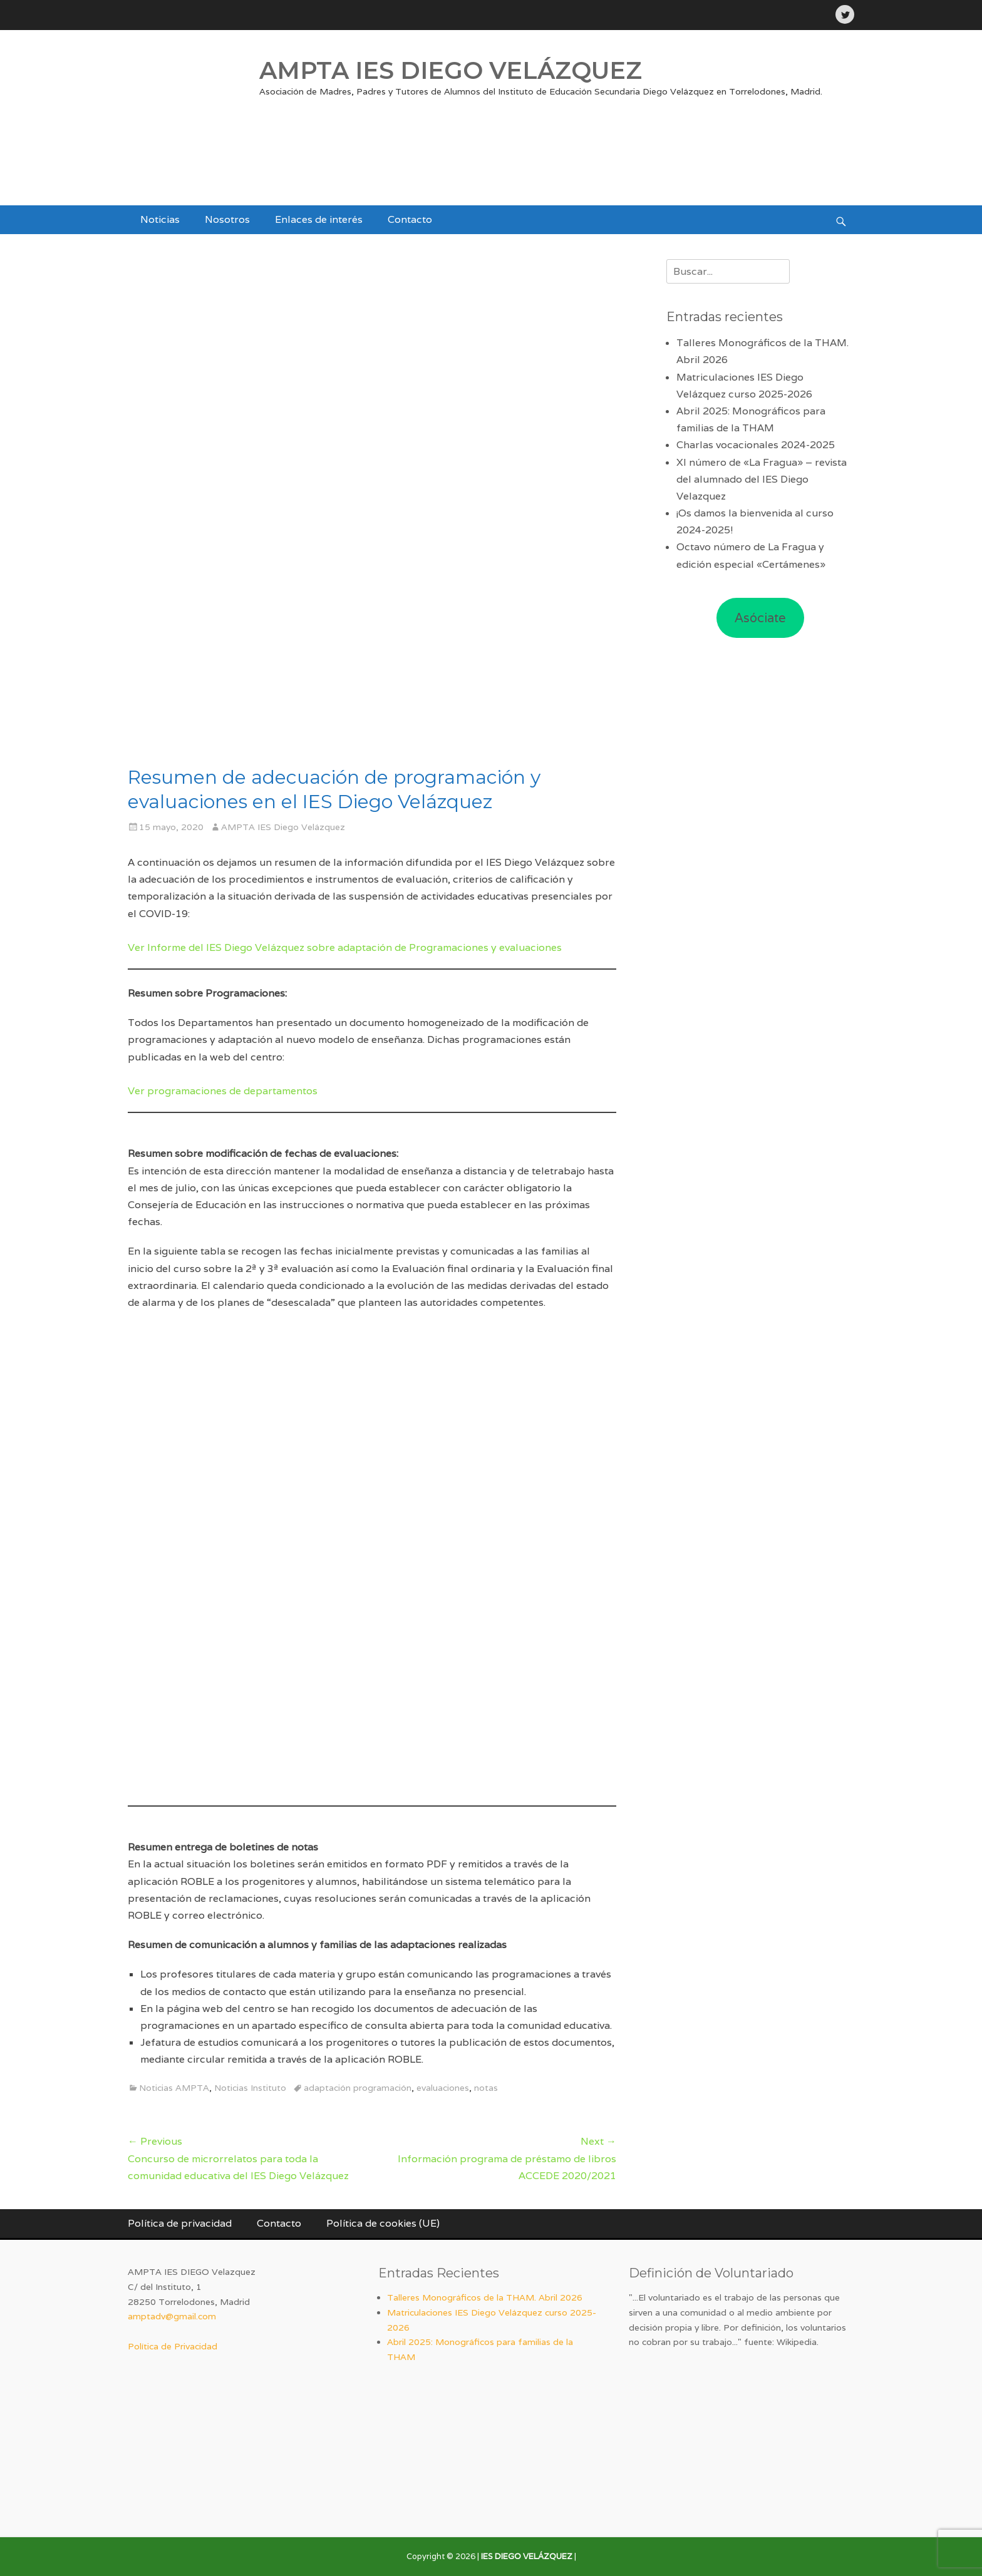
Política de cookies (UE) (383, 2223)
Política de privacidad (180, 2223)
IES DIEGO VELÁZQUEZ (526, 2556)
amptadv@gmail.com (172, 2316)
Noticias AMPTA (174, 2087)
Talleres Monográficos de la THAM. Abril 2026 (484, 2297)
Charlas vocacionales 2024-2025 (755, 444)
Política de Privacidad (172, 2346)
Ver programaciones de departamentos (223, 1090)
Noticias (160, 219)
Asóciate (760, 618)
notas (486, 2087)
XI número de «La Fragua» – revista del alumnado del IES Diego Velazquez (761, 479)
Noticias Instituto (250, 2087)
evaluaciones (442, 2087)
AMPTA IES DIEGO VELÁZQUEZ (450, 70)
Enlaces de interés (319, 219)
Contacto (410, 219)
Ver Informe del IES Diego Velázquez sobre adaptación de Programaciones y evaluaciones (345, 947)
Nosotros (227, 219)
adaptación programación (357, 2087)
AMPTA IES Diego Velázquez (283, 827)
